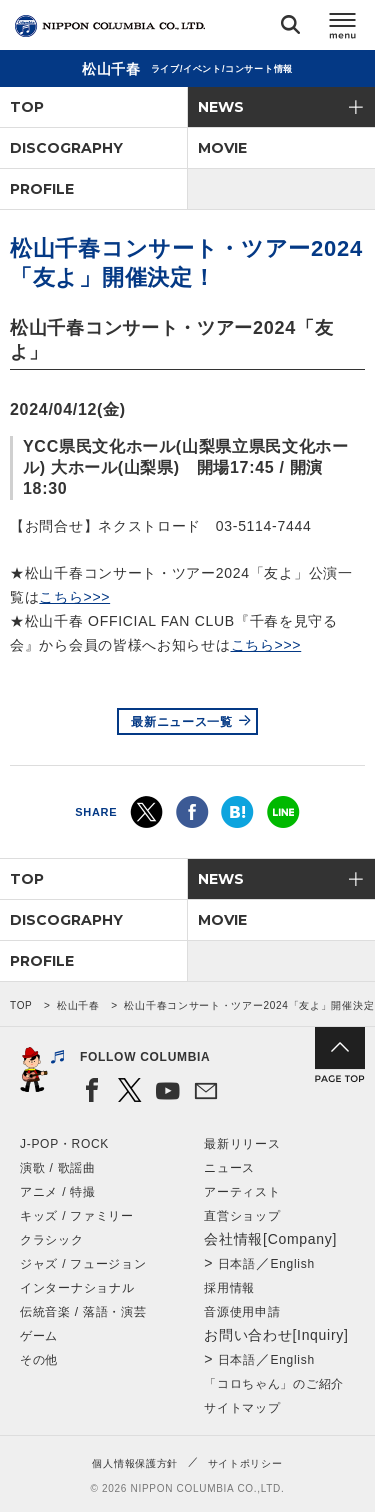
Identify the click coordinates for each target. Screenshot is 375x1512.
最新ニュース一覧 (182, 722)
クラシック (52, 1240)
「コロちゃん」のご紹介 (274, 1384)
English (293, 1264)
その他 (39, 1360)
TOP (27, 107)
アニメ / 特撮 (58, 1192)
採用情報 (229, 1288)
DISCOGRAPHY (66, 148)
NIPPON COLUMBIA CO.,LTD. (110, 26)
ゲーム (39, 1336)
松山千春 (78, 1005)
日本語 (237, 1264)
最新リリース (242, 1144)
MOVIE (222, 148)
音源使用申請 (242, 1312)
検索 (290, 28)
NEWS (221, 107)
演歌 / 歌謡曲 (58, 1168)
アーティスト (242, 1192)
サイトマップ (242, 1408)
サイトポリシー (245, 1463)
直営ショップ (242, 1216)
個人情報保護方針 (135, 1463)
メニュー (343, 28)
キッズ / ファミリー (77, 1216)
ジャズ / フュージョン (83, 1264)
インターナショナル (77, 1288)
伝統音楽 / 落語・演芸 (83, 1312)
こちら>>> (74, 597)
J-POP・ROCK (64, 1144)
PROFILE (42, 189)
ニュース (229, 1168)
